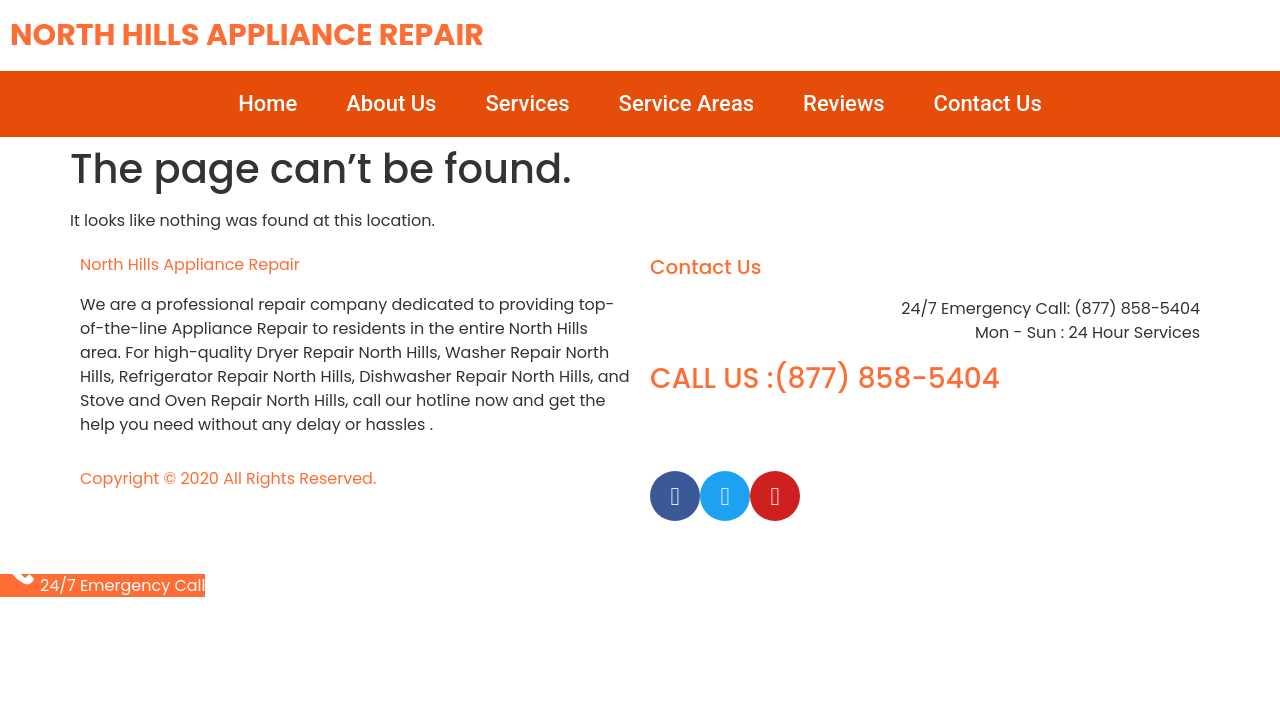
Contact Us (988, 103)
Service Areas (686, 103)
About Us (391, 103)
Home (267, 103)
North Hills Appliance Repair (247, 35)
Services (527, 103)
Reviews (843, 103)
